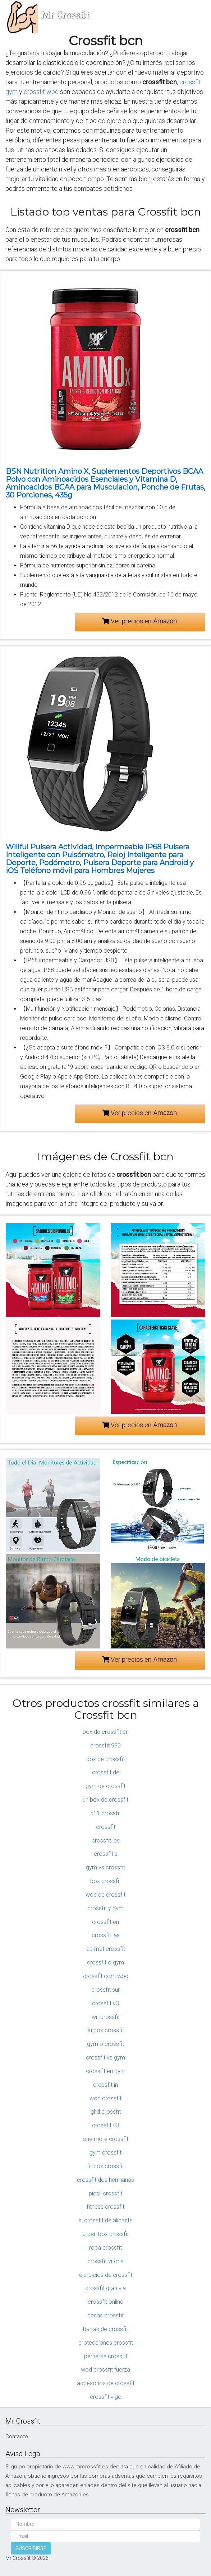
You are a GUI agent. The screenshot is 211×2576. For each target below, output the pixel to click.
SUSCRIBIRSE (30, 2548)
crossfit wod (41, 91)
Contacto (16, 2436)
